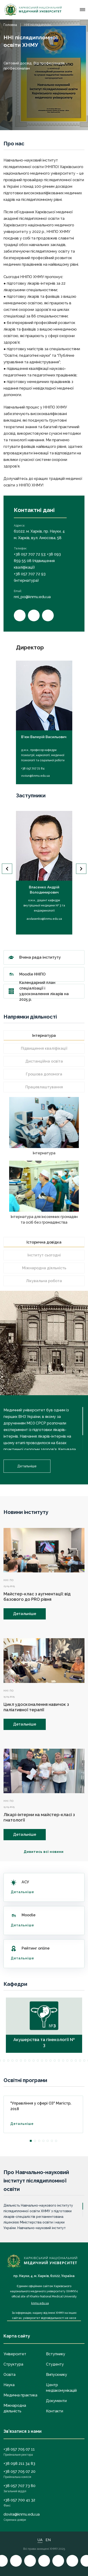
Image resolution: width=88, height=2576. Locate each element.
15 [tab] (50, 2060)
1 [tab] (31, 2141)
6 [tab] (12, 2060)
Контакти (54, 2411)
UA (40, 2540)
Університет (15, 2354)
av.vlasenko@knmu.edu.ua (44, 918)
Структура (13, 2364)
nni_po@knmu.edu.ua (32, 597)
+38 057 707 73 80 (19, 2486)
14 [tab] (46, 2060)
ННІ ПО (9, 1580)
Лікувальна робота (44, 1281)
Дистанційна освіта (44, 1061)
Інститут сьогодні (44, 1255)
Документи (56, 2401)
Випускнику (56, 2374)
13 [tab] (42, 2060)
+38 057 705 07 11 (19, 2449)
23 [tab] (84, 2060)
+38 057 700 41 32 (19, 2500)
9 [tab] (25, 2060)
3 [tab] (39, 2141)
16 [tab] (55, 2060)
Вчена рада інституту (44, 957)
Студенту (55, 2364)
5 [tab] (8, 2060)
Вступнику (55, 2354)
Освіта (9, 2374)
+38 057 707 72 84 (33, 768)
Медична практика (20, 2395)
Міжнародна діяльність (44, 1268)
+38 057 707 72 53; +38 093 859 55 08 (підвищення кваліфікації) (37, 561)
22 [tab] (80, 2060)
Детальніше (27, 1466)
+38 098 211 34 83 (19, 2463)
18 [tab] (63, 2060)
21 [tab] (76, 2060)
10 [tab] (29, 2060)
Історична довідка (44, 1242)
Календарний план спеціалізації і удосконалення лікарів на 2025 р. (44, 991)
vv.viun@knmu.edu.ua (35, 775)
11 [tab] (33, 2060)
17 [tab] (59, 2060)
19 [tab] (67, 2060)
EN (48, 2540)
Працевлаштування (44, 1087)
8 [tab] (21, 2060)
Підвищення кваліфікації (44, 1048)
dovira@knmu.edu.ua (22, 2514)
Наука (9, 2385)
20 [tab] (72, 2060)
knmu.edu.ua (40, 2303)
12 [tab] (38, 2060)
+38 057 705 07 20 (19, 2471)
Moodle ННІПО (44, 974)
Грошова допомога (44, 1074)
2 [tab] (35, 2141)
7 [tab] (17, 2060)
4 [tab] (4, 2060)
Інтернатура (44, 1035)
